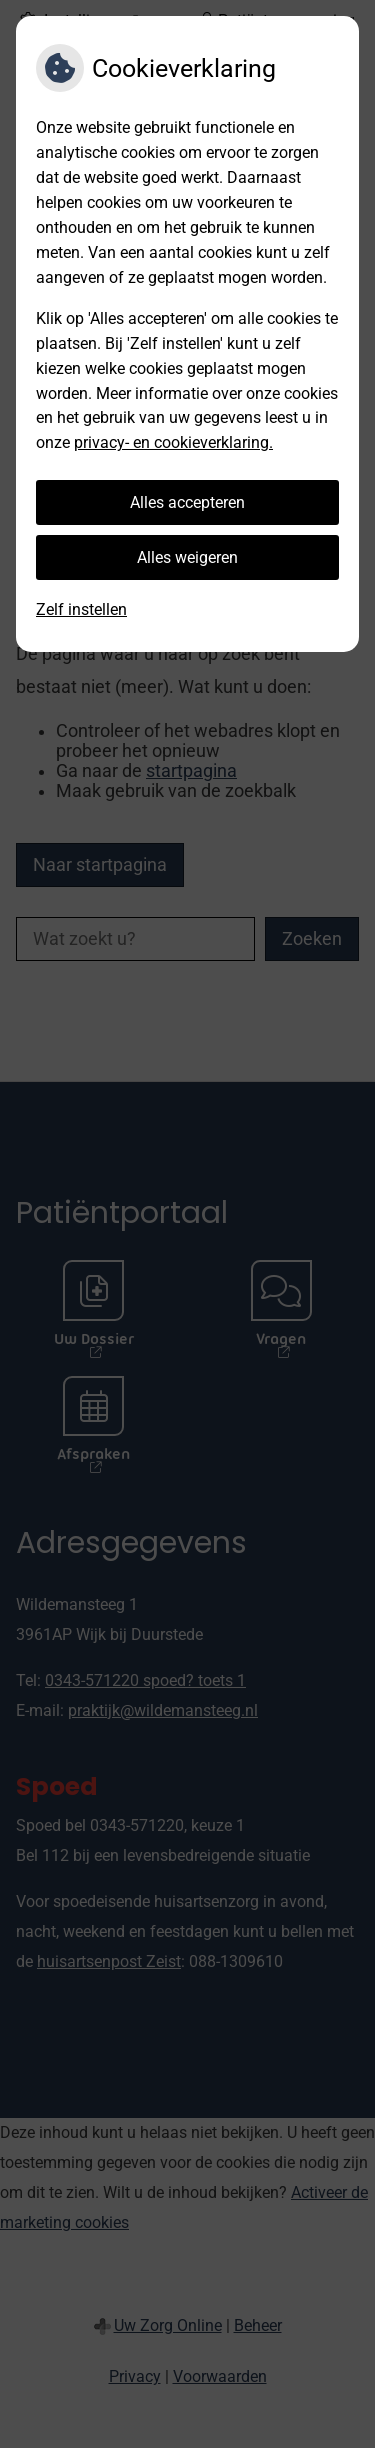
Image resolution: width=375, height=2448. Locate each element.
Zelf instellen (81, 609)
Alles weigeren (187, 557)
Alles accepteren (187, 502)
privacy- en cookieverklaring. (173, 442)
